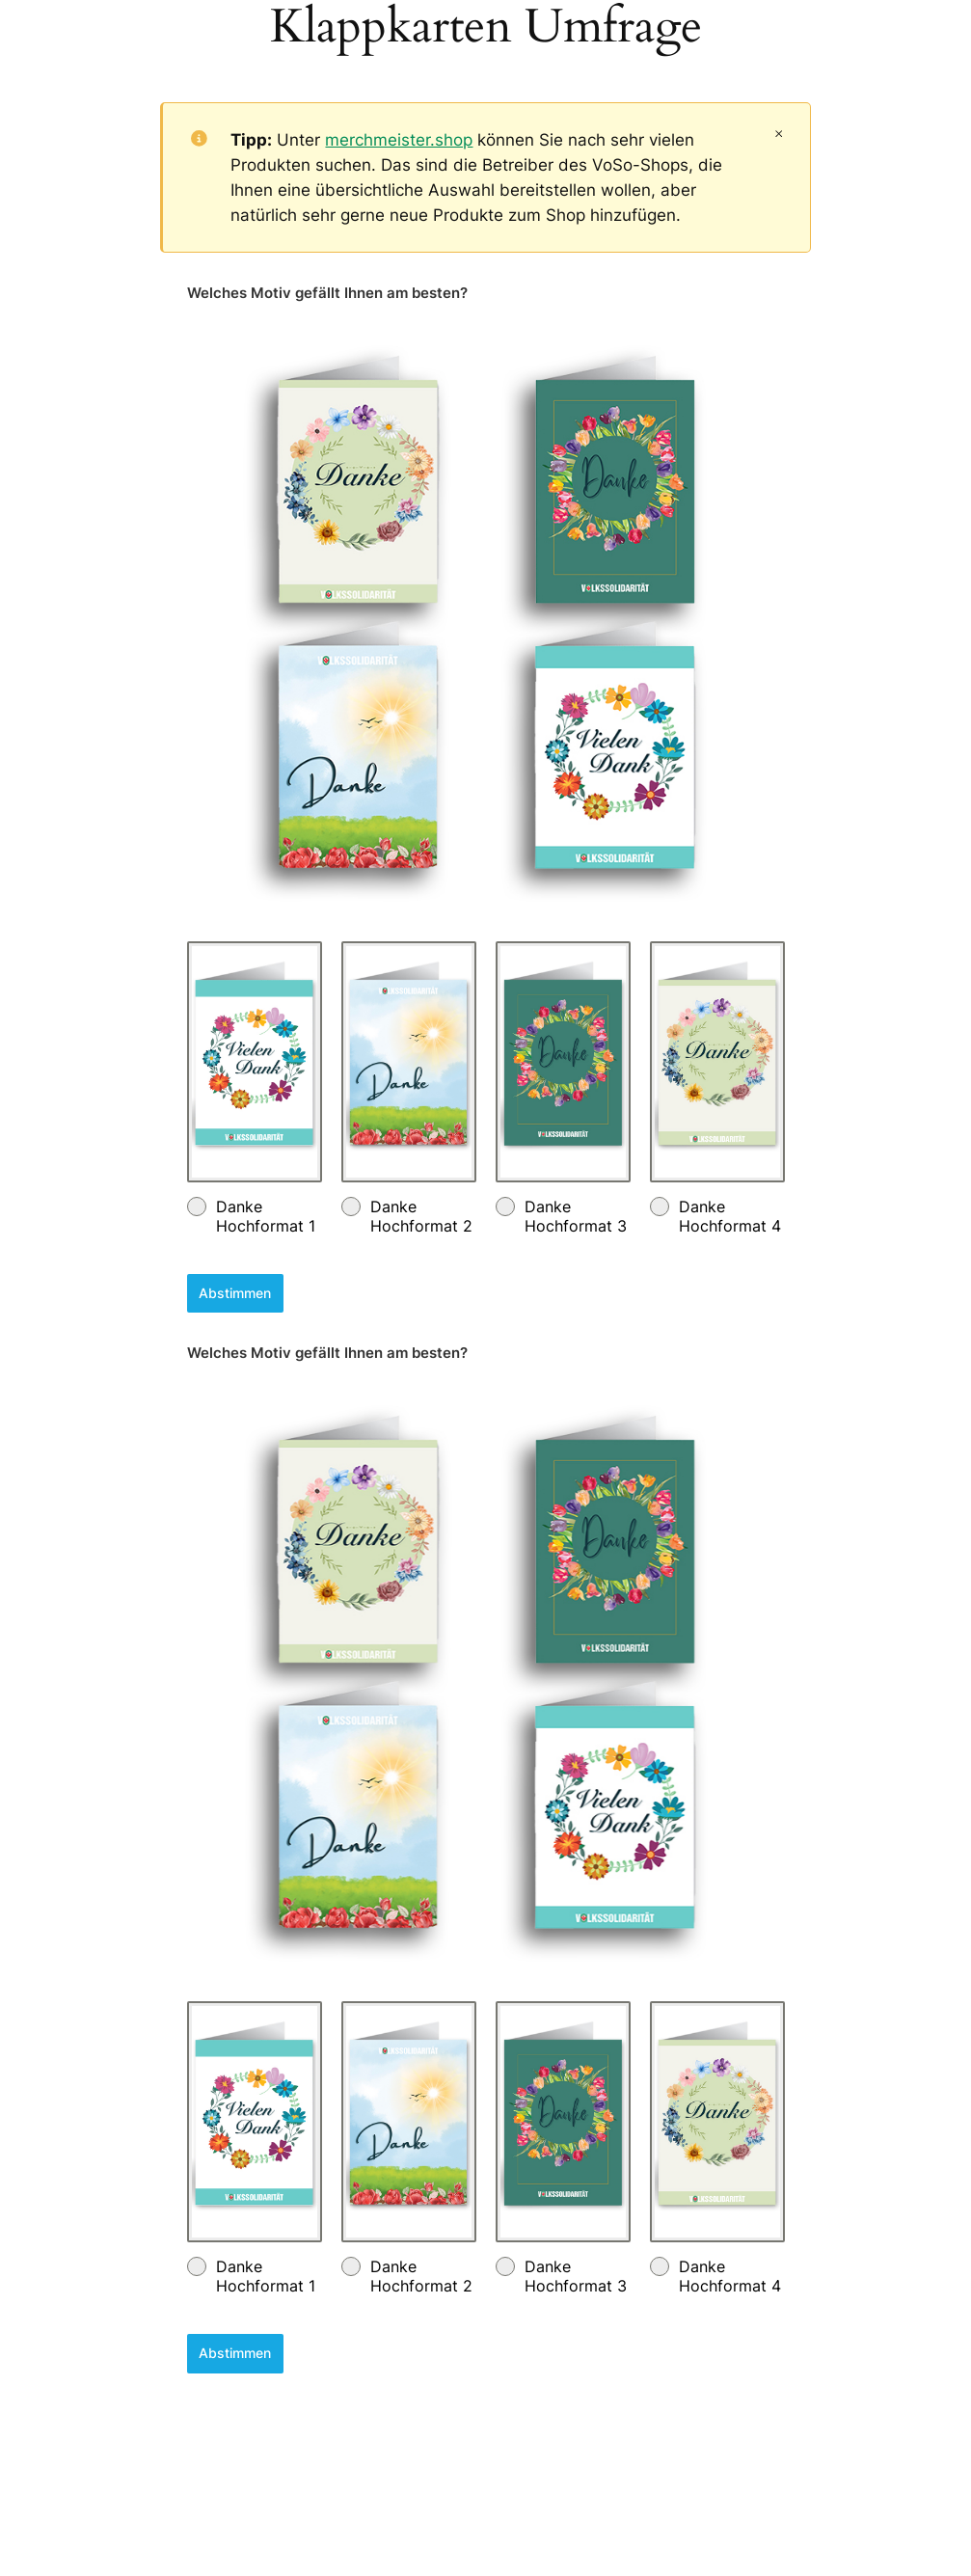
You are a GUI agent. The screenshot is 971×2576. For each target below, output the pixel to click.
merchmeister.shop (398, 139)
